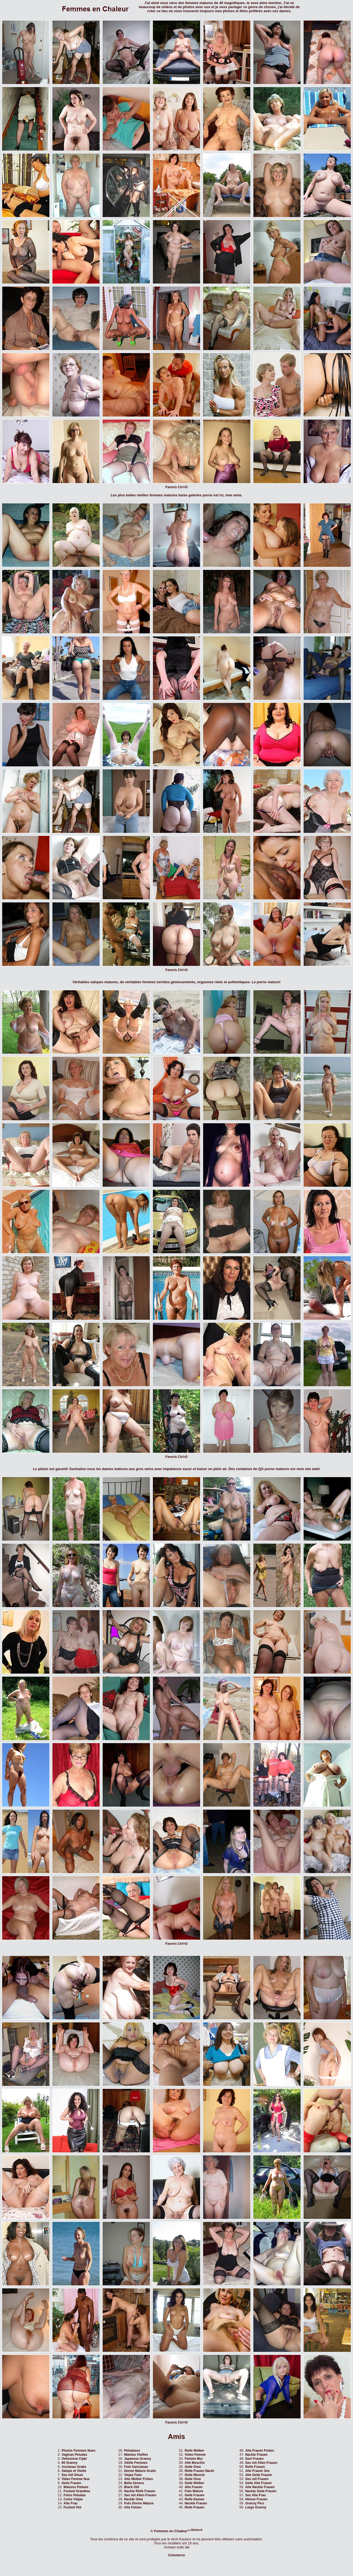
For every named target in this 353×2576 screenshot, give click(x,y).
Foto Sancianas (136, 2467)
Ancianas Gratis (74, 2467)
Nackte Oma (133, 2499)
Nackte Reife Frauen (139, 2491)
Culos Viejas (73, 2499)
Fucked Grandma (76, 2491)
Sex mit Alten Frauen (140, 2495)
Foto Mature (194, 2491)
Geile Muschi (195, 2475)
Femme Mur (194, 2459)
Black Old (131, 2487)
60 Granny (70, 2463)
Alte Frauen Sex (257, 2471)
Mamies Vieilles (136, 2455)
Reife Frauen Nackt (199, 2471)
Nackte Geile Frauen (260, 2491)
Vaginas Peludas (74, 2455)
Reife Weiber (194, 2450)
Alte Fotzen (133, 2507)
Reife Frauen (194, 2507)
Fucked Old (72, 2507)
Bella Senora (134, 2483)
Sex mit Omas (72, 2475)
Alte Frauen (194, 2487)
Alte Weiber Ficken (138, 2479)
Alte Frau (70, 2503)
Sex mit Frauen (256, 2479)
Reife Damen (194, 2499)
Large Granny (255, 2507)
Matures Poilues (75, 2487)
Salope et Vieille (74, 2471)
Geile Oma (193, 2467)
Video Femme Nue (76, 2479)
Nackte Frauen (196, 2503)
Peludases (132, 2450)
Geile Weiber (194, 2483)
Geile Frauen (71, 2483)
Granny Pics (254, 2503)
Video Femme (195, 2455)
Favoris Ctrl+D (176, 487)
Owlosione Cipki (74, 2459)
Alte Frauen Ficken (259, 2450)
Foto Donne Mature (138, 2503)
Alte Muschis (195, 2463)
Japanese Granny (137, 2459)
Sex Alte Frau (255, 2495)
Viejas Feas (133, 2475)
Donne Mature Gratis (140, 2471)
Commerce (176, 2555)
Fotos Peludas (74, 2495)
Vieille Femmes (135, 2463)
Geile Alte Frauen (258, 2483)
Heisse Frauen (256, 2499)
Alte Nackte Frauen (260, 2487)
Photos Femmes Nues (78, 2450)
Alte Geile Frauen (258, 2475)
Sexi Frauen (254, 2459)
